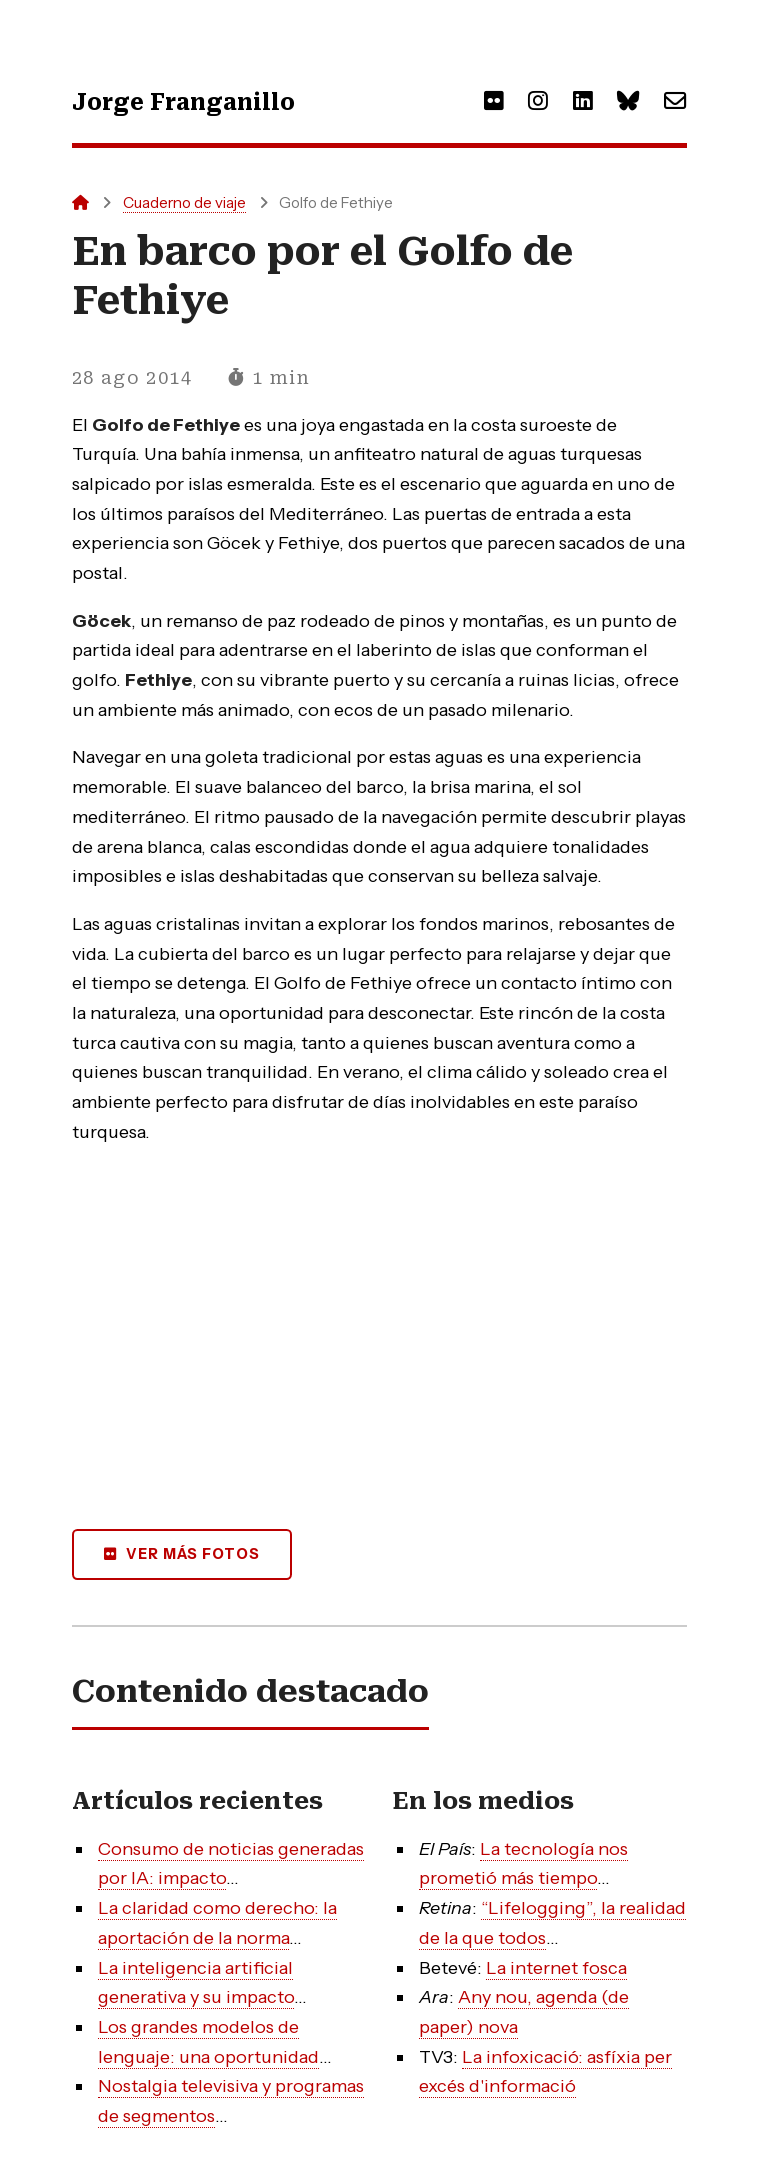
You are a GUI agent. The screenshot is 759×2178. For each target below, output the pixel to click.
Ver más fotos (193, 1554)
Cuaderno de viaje (184, 202)
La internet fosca (556, 1968)
